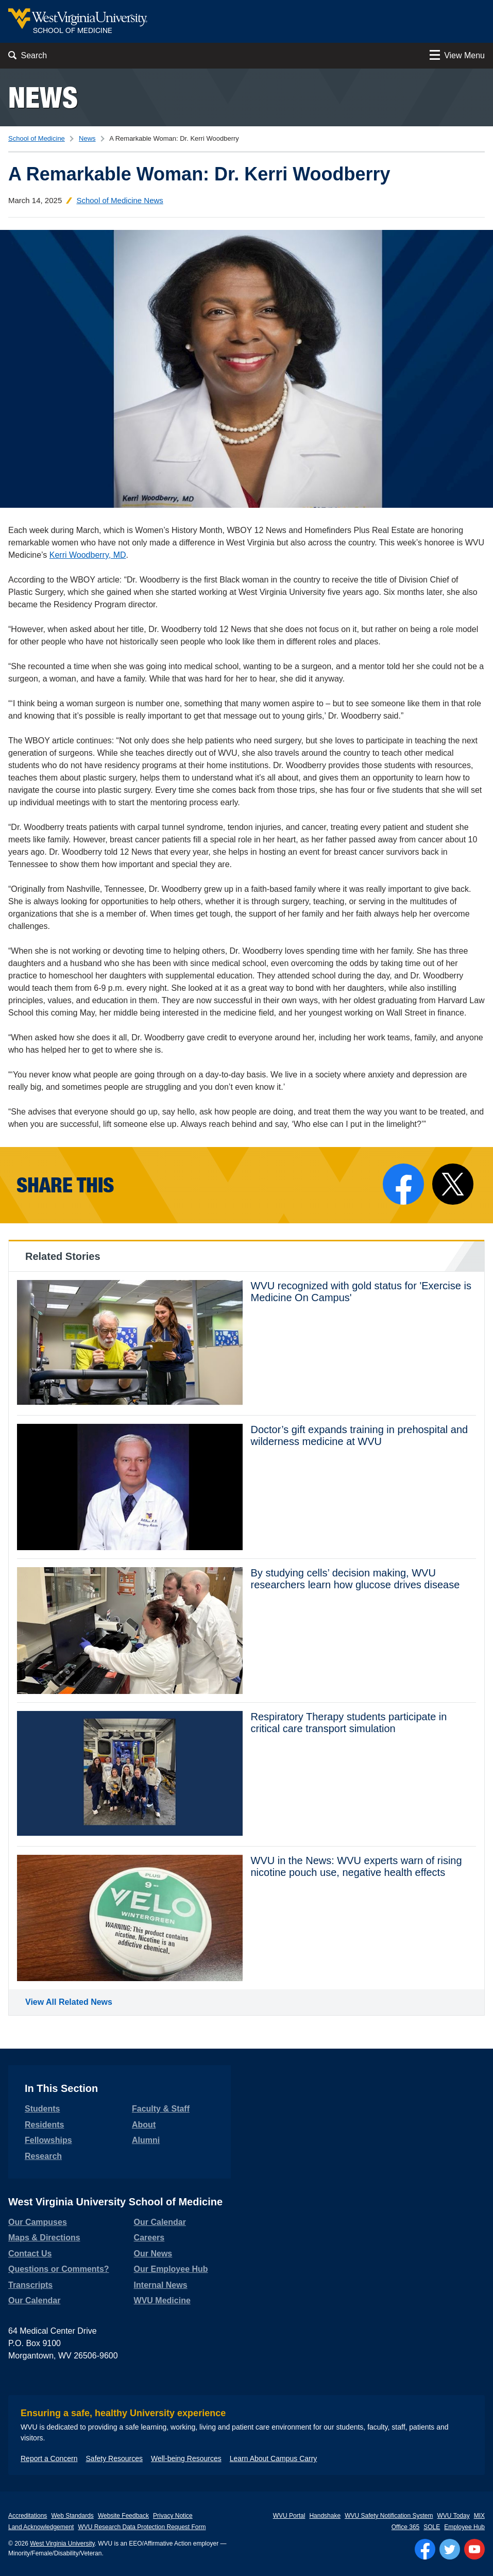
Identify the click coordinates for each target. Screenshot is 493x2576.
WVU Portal (289, 2515)
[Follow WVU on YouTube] (474, 2549)
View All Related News (68, 2002)
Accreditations (27, 2515)
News (43, 97)
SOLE (431, 2527)
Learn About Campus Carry (273, 2458)
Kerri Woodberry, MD (87, 555)
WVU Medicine (162, 2300)
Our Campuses (37, 2222)
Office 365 (405, 2527)
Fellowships (48, 2140)
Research (43, 2156)
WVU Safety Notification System (389, 2515)
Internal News (161, 2285)
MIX (479, 2515)
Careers (149, 2237)
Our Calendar (34, 2300)
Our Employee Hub (171, 2269)
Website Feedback (123, 2515)
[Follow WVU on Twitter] (449, 2549)
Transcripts (30, 2285)
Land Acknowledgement (41, 2527)
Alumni (146, 2140)
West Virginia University (62, 2543)
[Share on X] (452, 1184)
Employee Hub (464, 2527)
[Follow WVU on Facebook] (425, 2549)
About (144, 2124)
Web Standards (72, 2515)
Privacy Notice (173, 2515)
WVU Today (453, 2515)
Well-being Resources (186, 2458)
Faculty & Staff (161, 2108)
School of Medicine (36, 138)
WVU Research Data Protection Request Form (142, 2527)
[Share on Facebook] (403, 1184)
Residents (44, 2124)
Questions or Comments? (58, 2269)
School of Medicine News (119, 200)
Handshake (325, 2515)
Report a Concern (49, 2458)
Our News (153, 2253)
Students (42, 2108)
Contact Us (30, 2253)
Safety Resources (114, 2458)
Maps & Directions (44, 2237)
